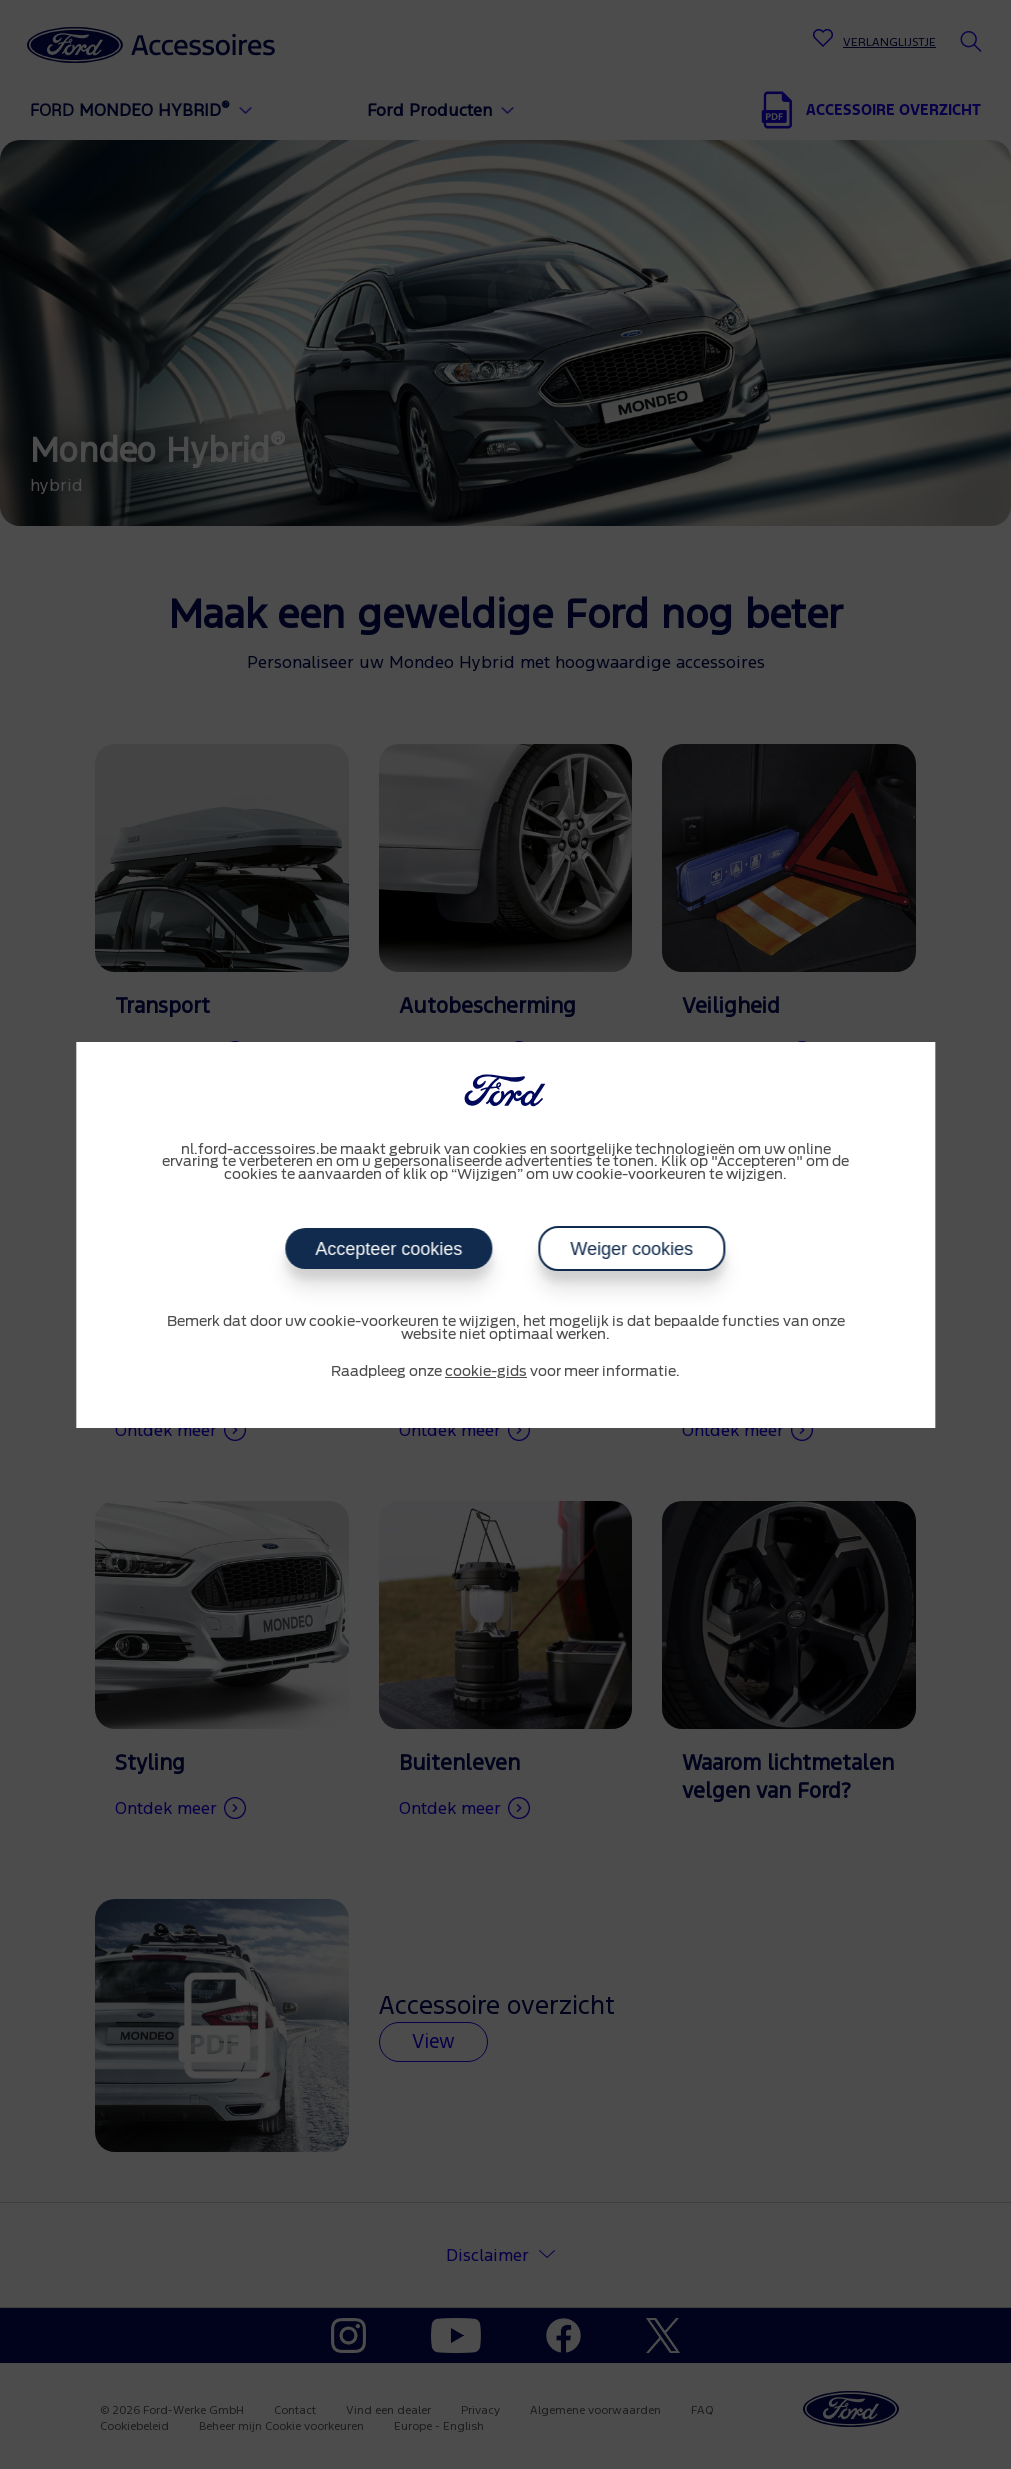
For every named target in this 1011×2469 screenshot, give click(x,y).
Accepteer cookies (389, 1249)
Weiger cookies (632, 1249)
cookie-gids (486, 1372)
